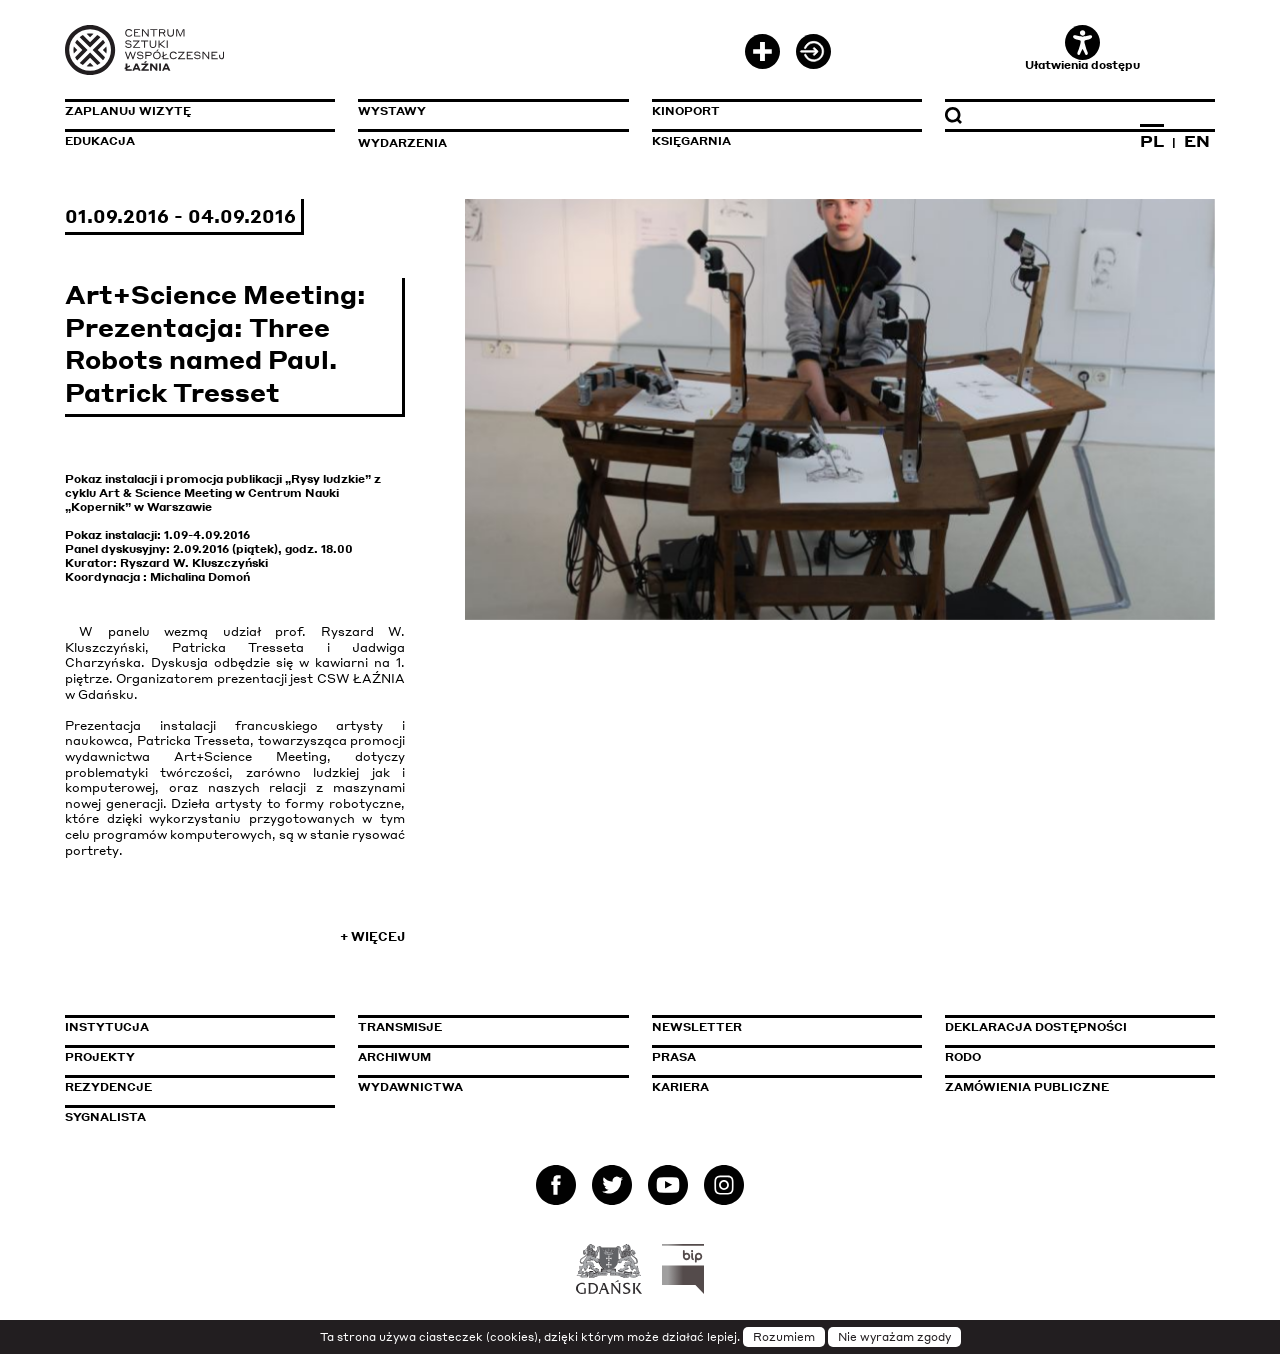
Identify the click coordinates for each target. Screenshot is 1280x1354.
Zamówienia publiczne (1072, 1087)
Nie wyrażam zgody (894, 1337)
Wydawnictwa (410, 1087)
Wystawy (392, 111)
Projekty (100, 1057)
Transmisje (485, 1027)
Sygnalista (105, 1117)
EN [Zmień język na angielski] (1197, 141)
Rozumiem (784, 1337)
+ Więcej (372, 936)
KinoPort (686, 111)
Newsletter (697, 1027)
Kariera (680, 1087)
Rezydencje (108, 1087)
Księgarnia (691, 141)
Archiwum (394, 1057)
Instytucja (107, 1027)
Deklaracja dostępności (1036, 1027)
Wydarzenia (402, 143)
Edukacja (100, 141)
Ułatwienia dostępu (1082, 48)
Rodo (963, 1057)
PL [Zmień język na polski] (1152, 141)
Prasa (674, 1057)
